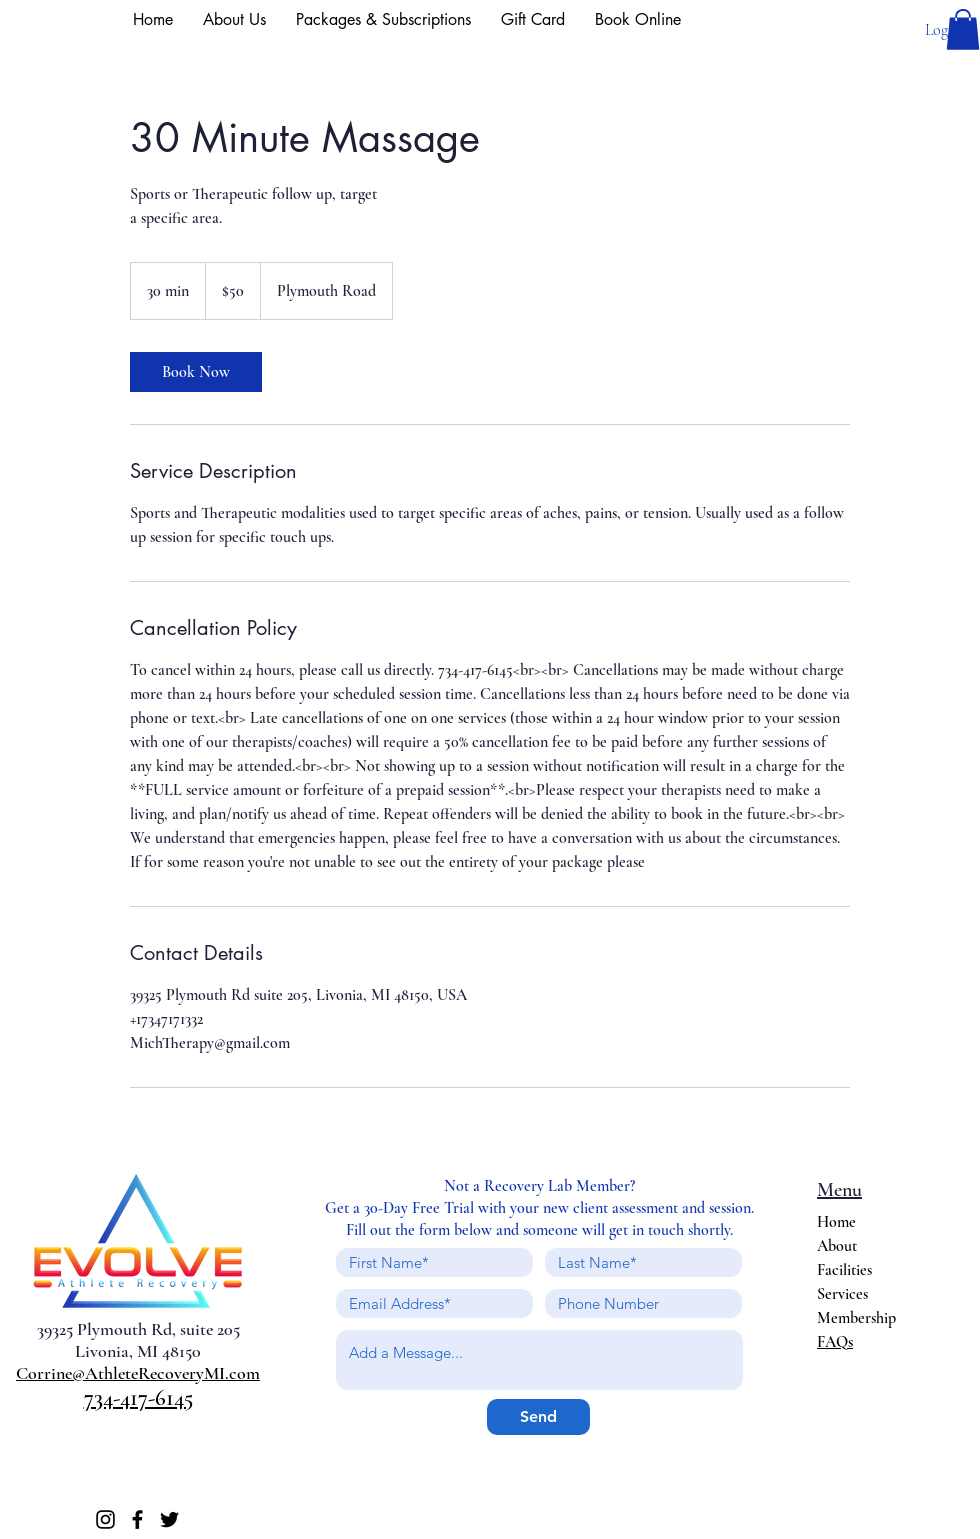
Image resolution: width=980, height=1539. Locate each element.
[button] (963, 29)
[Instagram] (105, 1519)
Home (836, 1222)
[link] (196, 372)
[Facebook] (137, 1519)
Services (842, 1294)
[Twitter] (169, 1519)
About (837, 1246)
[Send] (538, 1417)
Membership (856, 1318)
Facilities (844, 1270)
